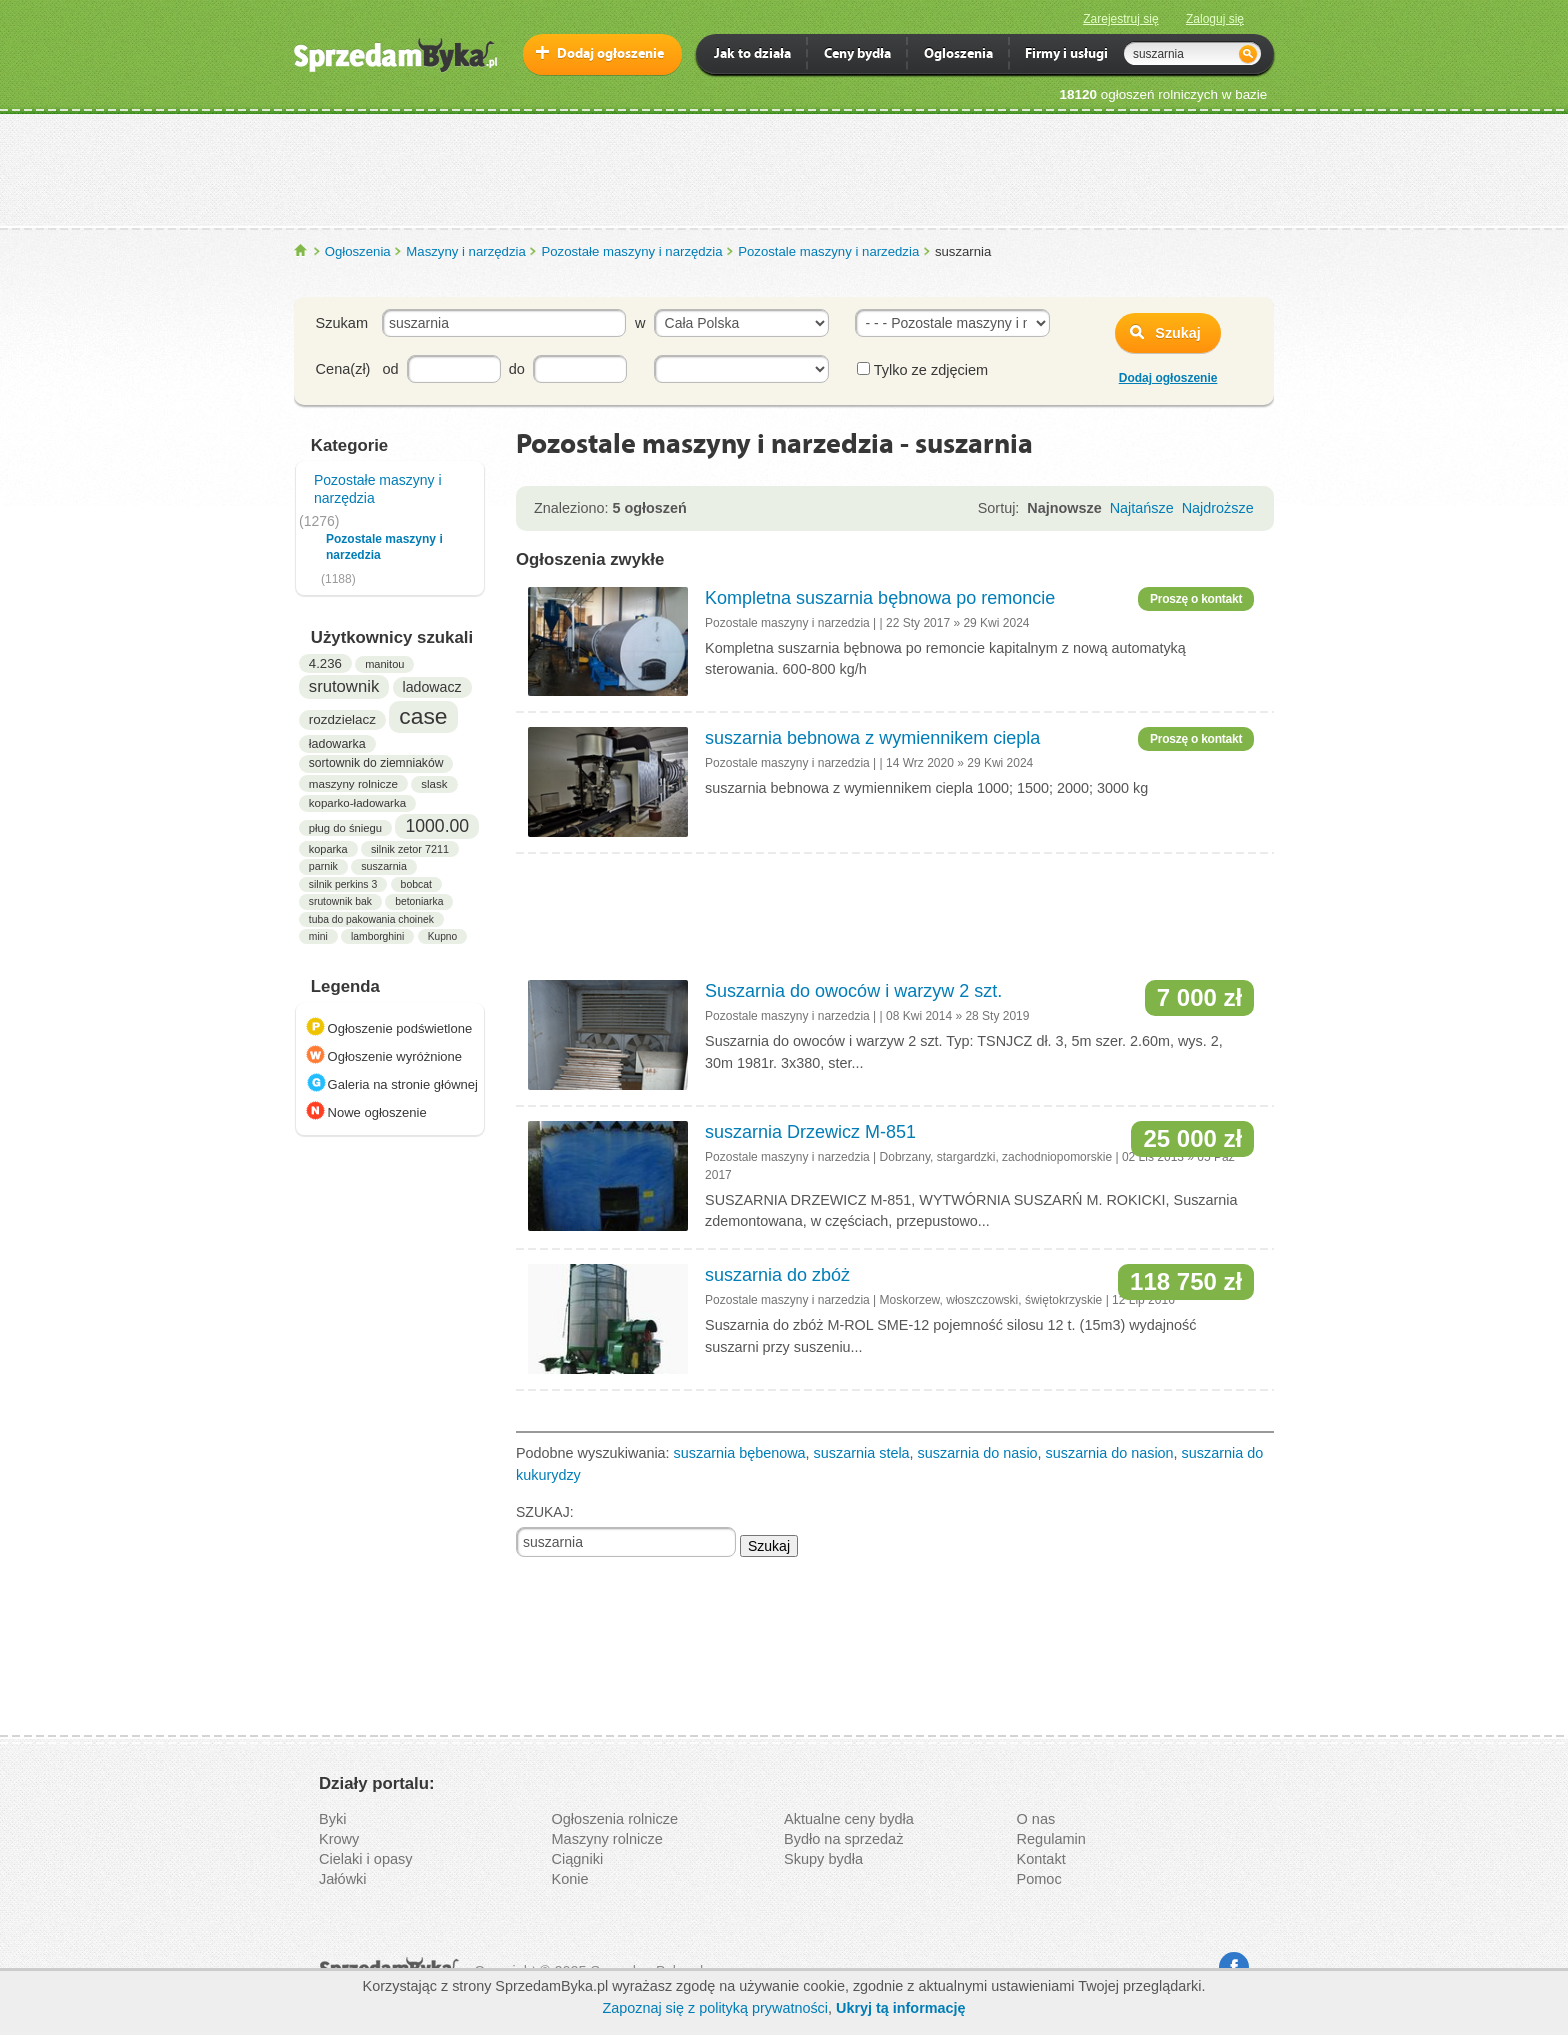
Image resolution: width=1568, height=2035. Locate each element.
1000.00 (437, 826)
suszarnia (384, 866)
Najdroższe (1218, 508)
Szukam (342, 323)
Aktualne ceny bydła (849, 1819)
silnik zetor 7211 (410, 849)
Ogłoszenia (358, 251)
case (423, 716)
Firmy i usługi (1066, 55)
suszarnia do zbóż (777, 1275)
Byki (332, 1819)
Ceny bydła (857, 55)
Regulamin (1051, 1839)
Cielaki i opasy (366, 1859)
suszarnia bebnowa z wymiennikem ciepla (872, 738)
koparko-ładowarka (357, 803)
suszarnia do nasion (1110, 1453)
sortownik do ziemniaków (376, 763)
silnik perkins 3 (343, 884)
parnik (323, 866)
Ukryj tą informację (901, 2008)
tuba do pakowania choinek (371, 919)
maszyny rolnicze (353, 783)
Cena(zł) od (357, 369)
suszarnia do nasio (978, 1453)
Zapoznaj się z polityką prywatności (715, 2008)
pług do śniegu (345, 828)
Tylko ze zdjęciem (922, 370)
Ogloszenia (958, 55)
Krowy (339, 1839)
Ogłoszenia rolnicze (615, 1819)
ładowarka (337, 744)
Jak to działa (752, 55)
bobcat (416, 884)
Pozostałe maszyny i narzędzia (631, 251)
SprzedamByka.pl (301, 250)
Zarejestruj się (1120, 19)
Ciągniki (578, 1859)
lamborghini (377, 936)
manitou (384, 664)
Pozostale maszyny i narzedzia (828, 251)
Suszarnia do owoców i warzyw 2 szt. (853, 991)
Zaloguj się (1215, 19)
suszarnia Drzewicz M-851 (810, 1132)
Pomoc (1039, 1879)
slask (434, 784)
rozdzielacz (342, 719)
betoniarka (419, 901)
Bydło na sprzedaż (843, 1839)
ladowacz (432, 687)
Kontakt (1041, 1859)
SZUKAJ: (545, 1512)
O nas (1036, 1819)
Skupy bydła (823, 1859)
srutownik (344, 686)
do (517, 369)
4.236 (325, 663)
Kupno (442, 936)
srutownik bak (340, 901)
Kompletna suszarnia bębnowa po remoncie (880, 598)
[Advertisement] (784, 169)
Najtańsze (1142, 508)
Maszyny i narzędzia (465, 251)
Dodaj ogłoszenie (610, 54)
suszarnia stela (862, 1453)
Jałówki (343, 1879)
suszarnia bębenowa (740, 1453)
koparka (328, 849)
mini (318, 936)
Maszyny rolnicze (607, 1839)
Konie (570, 1879)
